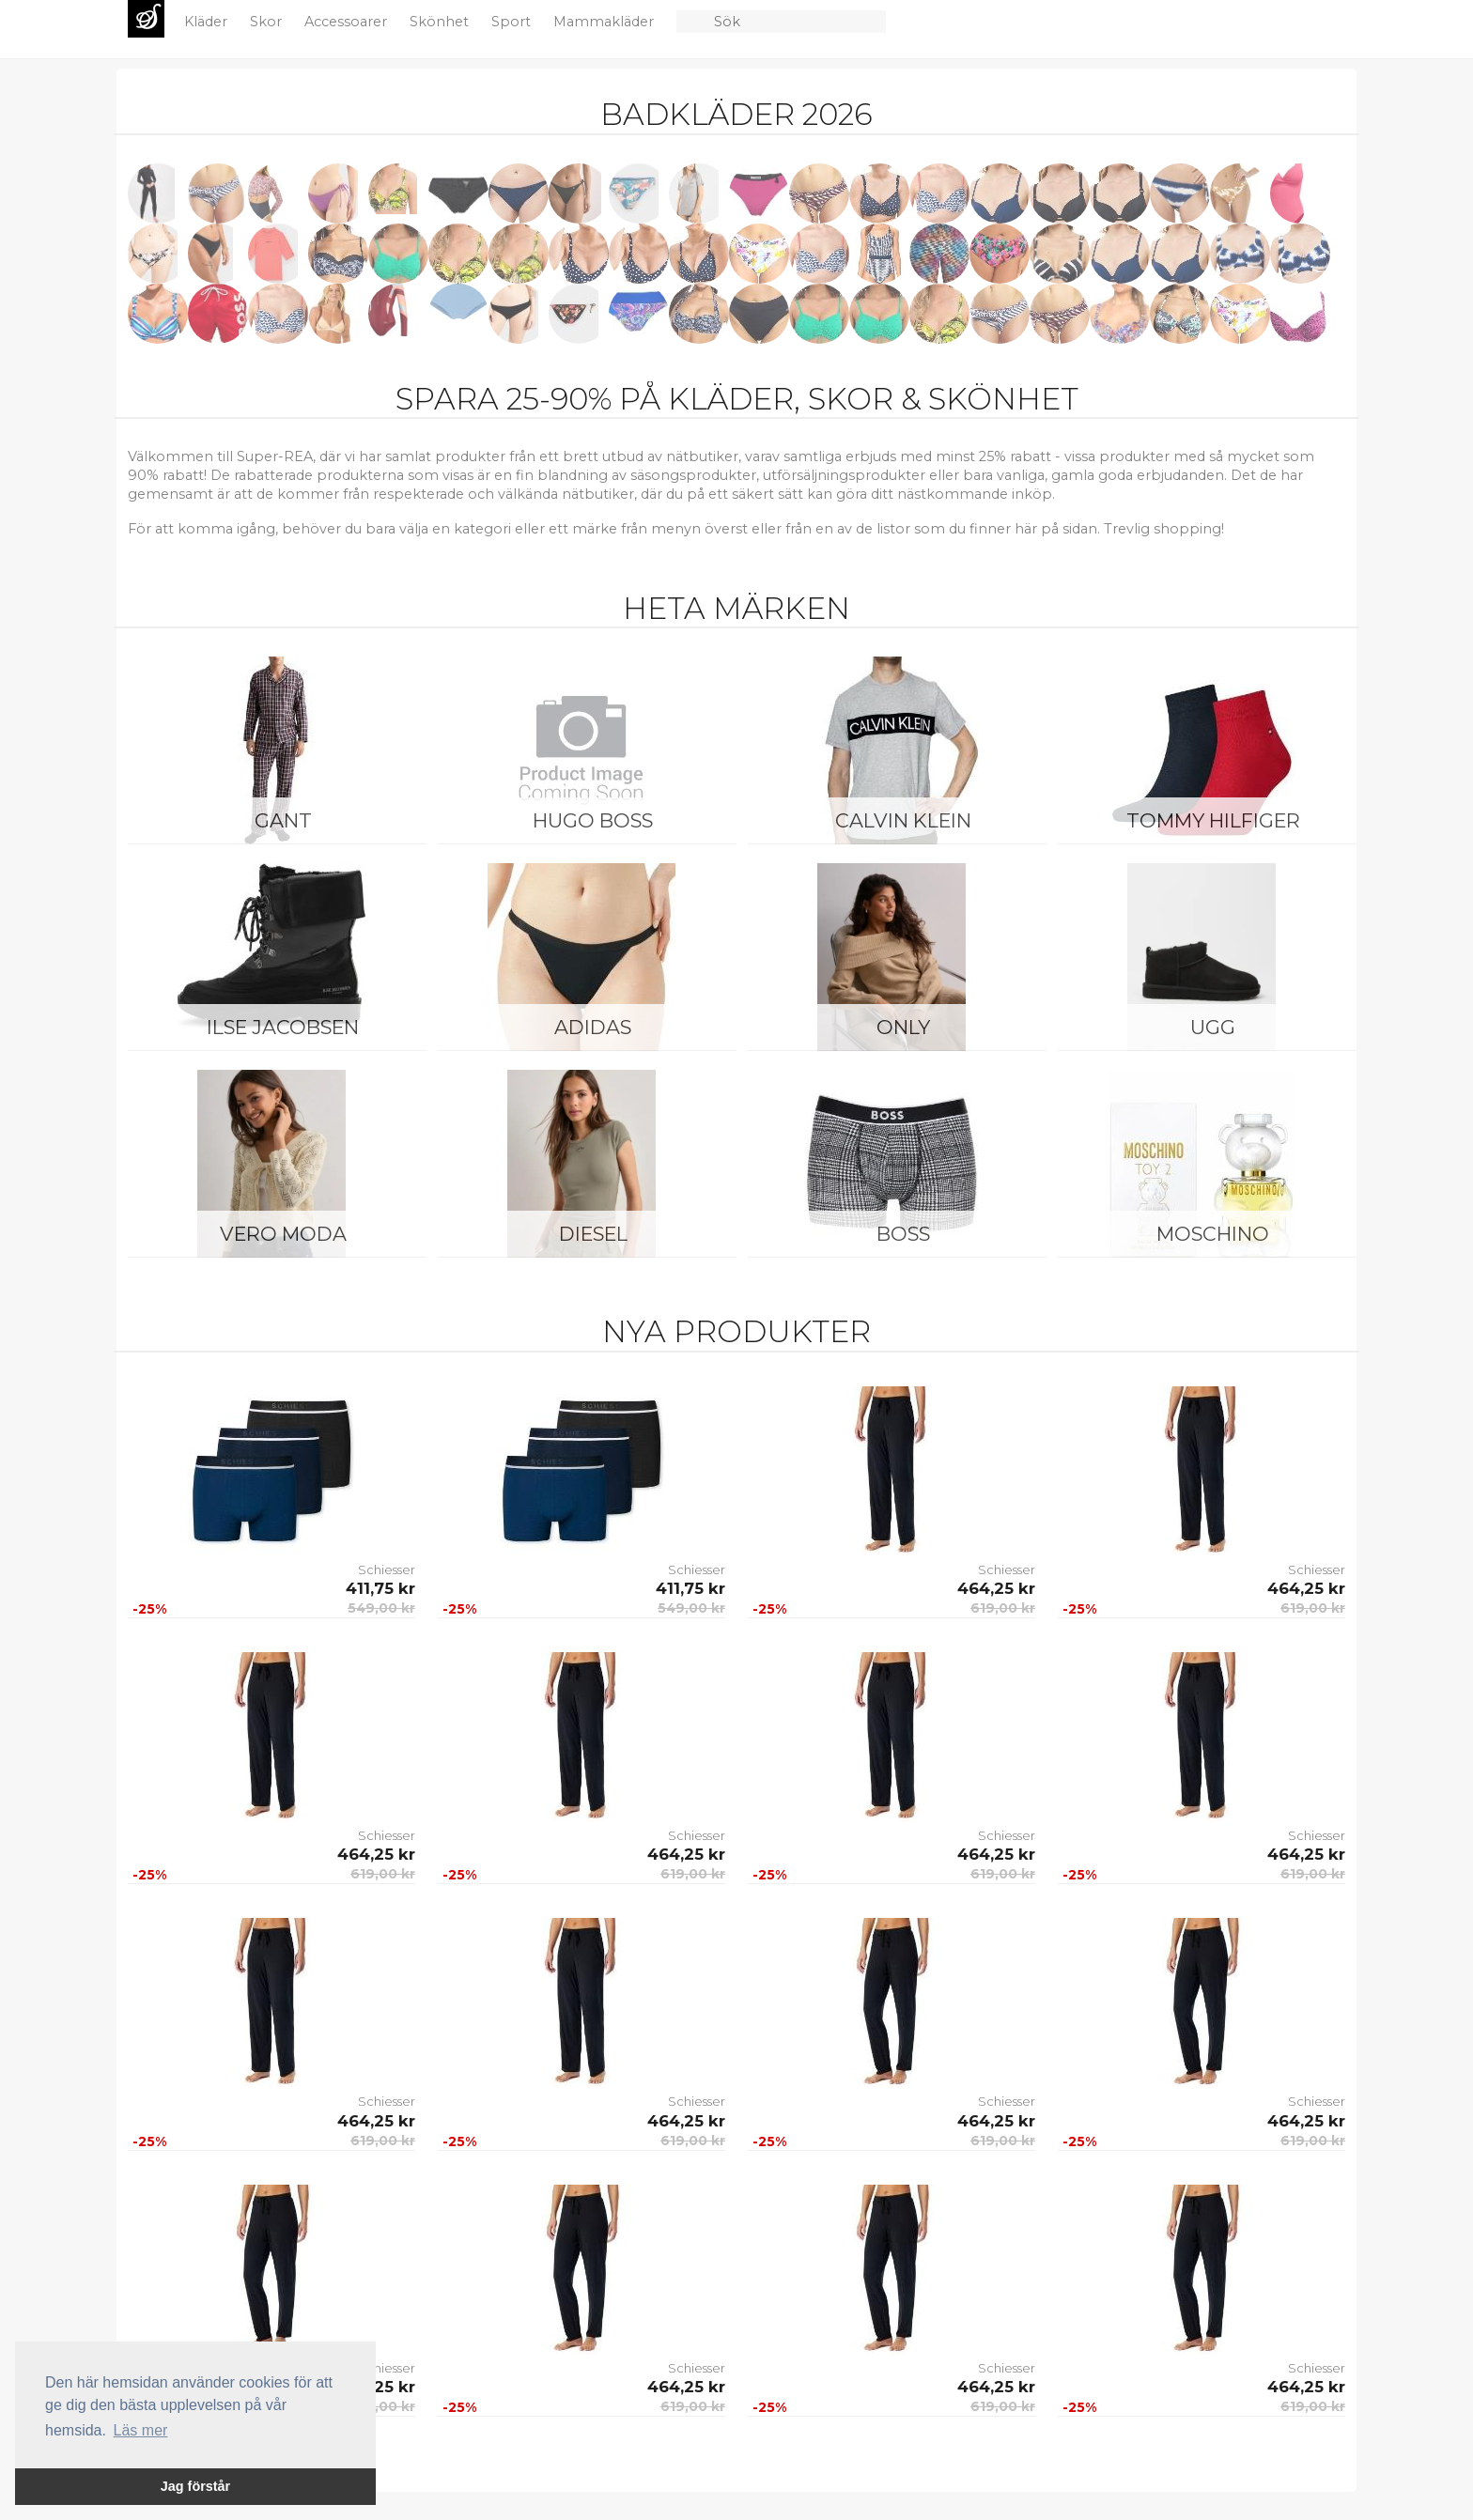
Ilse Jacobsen (283, 1027)
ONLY (903, 1027)
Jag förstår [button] (195, 2486)
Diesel (593, 1233)
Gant (283, 820)
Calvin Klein (903, 820)
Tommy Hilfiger (1213, 820)
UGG (1212, 1027)
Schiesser (386, 1569)
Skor (268, 21)
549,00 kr (381, 1608)
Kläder (207, 21)
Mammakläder (605, 21)
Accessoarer (347, 21)
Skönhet (441, 21)
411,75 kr (380, 1588)
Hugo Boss (593, 820)
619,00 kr (1002, 1608)
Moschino (1212, 1233)
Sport (513, 21)
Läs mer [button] (141, 2430)
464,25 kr (996, 1588)
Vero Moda (283, 1233)
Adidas (592, 1027)
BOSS (903, 1233)
